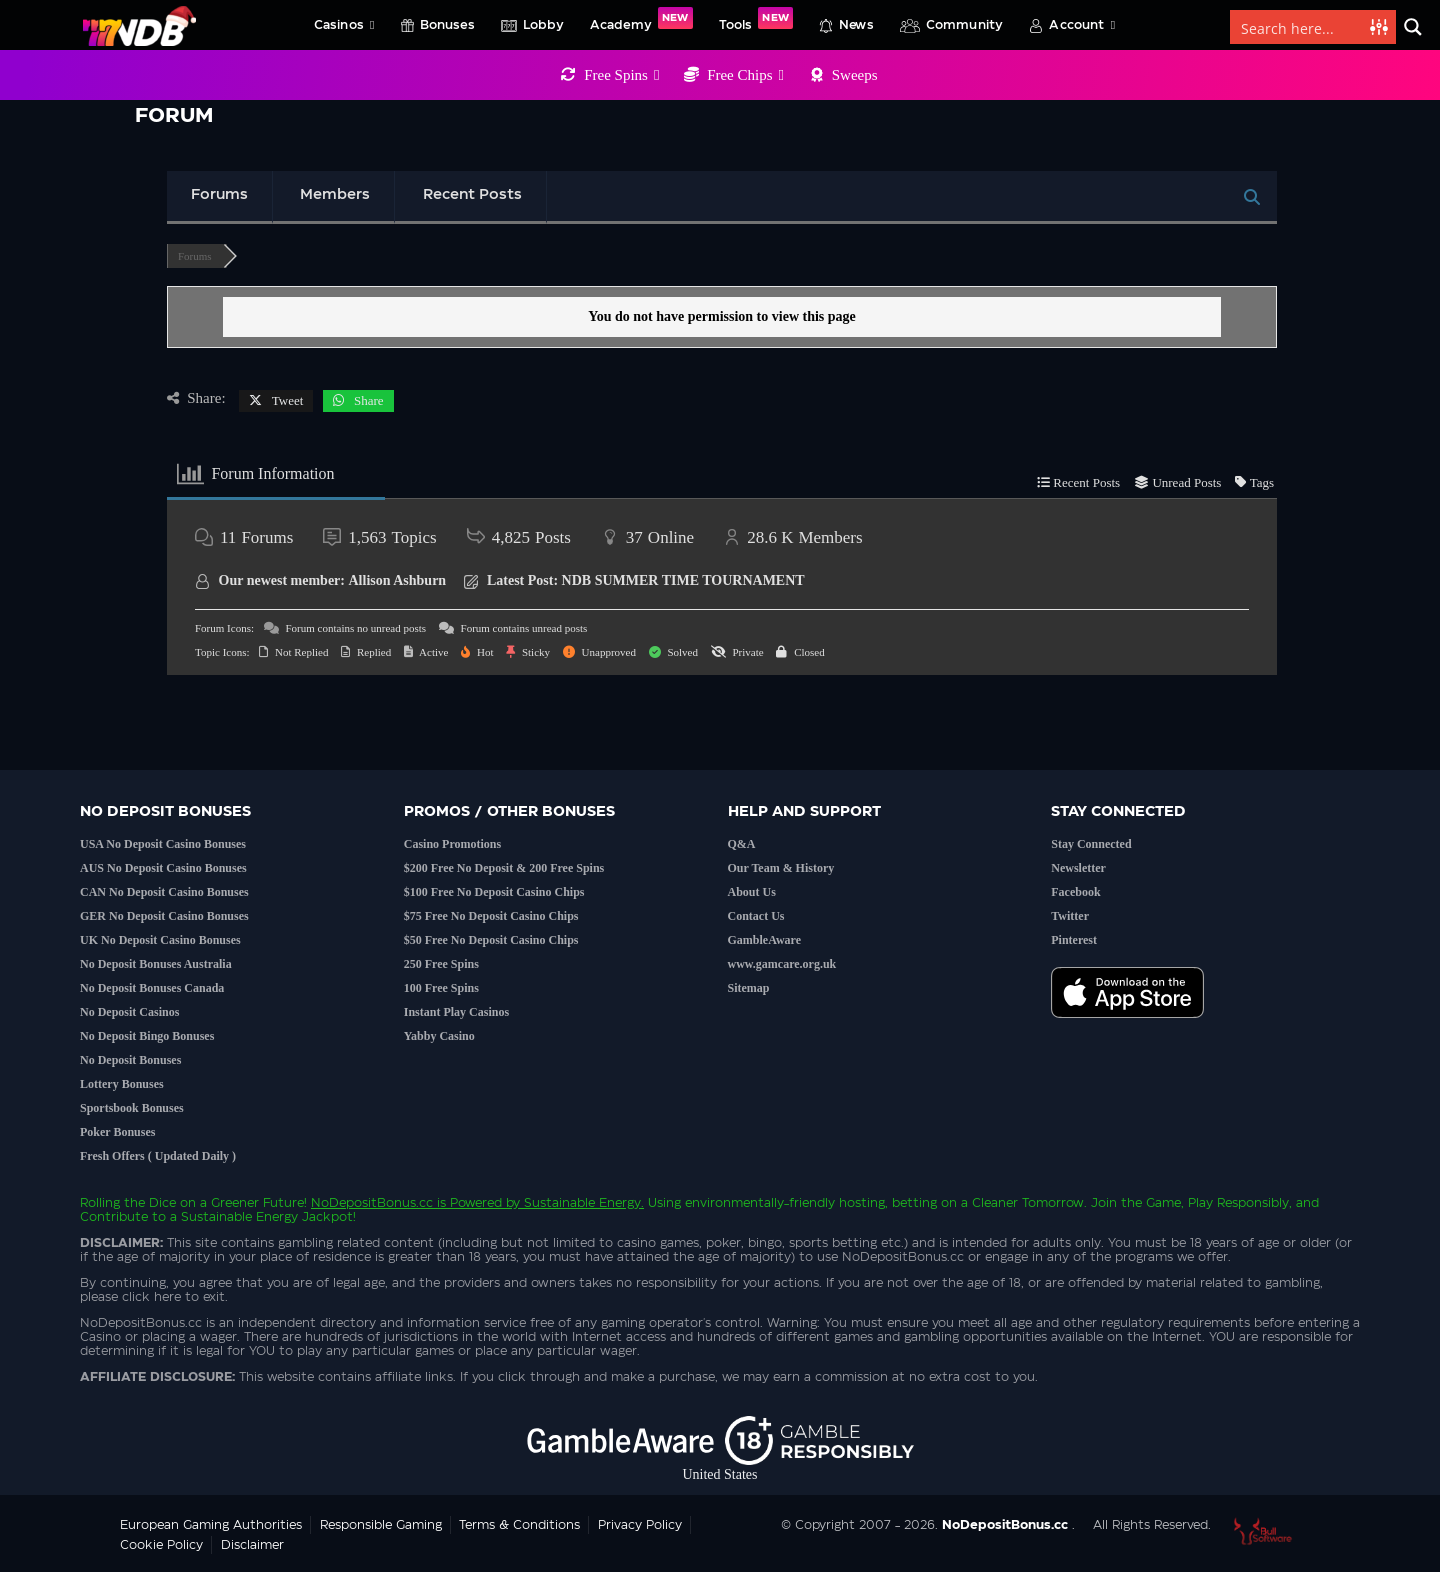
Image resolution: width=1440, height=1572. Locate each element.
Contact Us (756, 916)
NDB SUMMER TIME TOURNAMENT (683, 580)
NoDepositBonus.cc (372, 1203)
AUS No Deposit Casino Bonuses (163, 868)
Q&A (742, 844)
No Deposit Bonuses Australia (156, 964)
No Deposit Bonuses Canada (152, 988)
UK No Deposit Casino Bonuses (160, 940)
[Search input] (1301, 27)
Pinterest (1074, 940)
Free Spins (621, 75)
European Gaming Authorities (211, 1525)
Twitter (1070, 916)
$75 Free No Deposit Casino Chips (491, 916)
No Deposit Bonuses (130, 1060)
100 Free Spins (441, 988)
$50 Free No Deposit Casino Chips (491, 940)
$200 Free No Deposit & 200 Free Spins (504, 868)
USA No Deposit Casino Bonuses (163, 844)
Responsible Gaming (381, 1525)
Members (335, 195)
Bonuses (447, 25)
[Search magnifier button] (1413, 27)
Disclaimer (252, 1545)
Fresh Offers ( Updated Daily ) (158, 1156)
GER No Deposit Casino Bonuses (164, 916)
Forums (219, 195)
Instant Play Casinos (456, 1012)
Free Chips (745, 75)
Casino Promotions (452, 844)
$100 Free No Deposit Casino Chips (494, 892)
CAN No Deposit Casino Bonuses (164, 892)
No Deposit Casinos (129, 1012)
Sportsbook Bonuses (132, 1108)
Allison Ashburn (398, 580)
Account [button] (1082, 25)
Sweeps (855, 75)
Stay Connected (1091, 844)
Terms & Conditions (519, 1525)
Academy (641, 19)
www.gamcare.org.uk (782, 964)
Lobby (543, 25)
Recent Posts (472, 195)
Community (965, 25)
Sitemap (749, 988)
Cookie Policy (161, 1545)
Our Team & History (781, 868)
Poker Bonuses (117, 1132)
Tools (756, 19)
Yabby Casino (439, 1036)
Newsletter (1078, 868)
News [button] (856, 25)
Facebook (1075, 892)
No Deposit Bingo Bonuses (147, 1036)
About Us (752, 892)
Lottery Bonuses (122, 1084)
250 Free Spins (441, 964)
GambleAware (765, 940)
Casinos (344, 25)
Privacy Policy (640, 1525)
